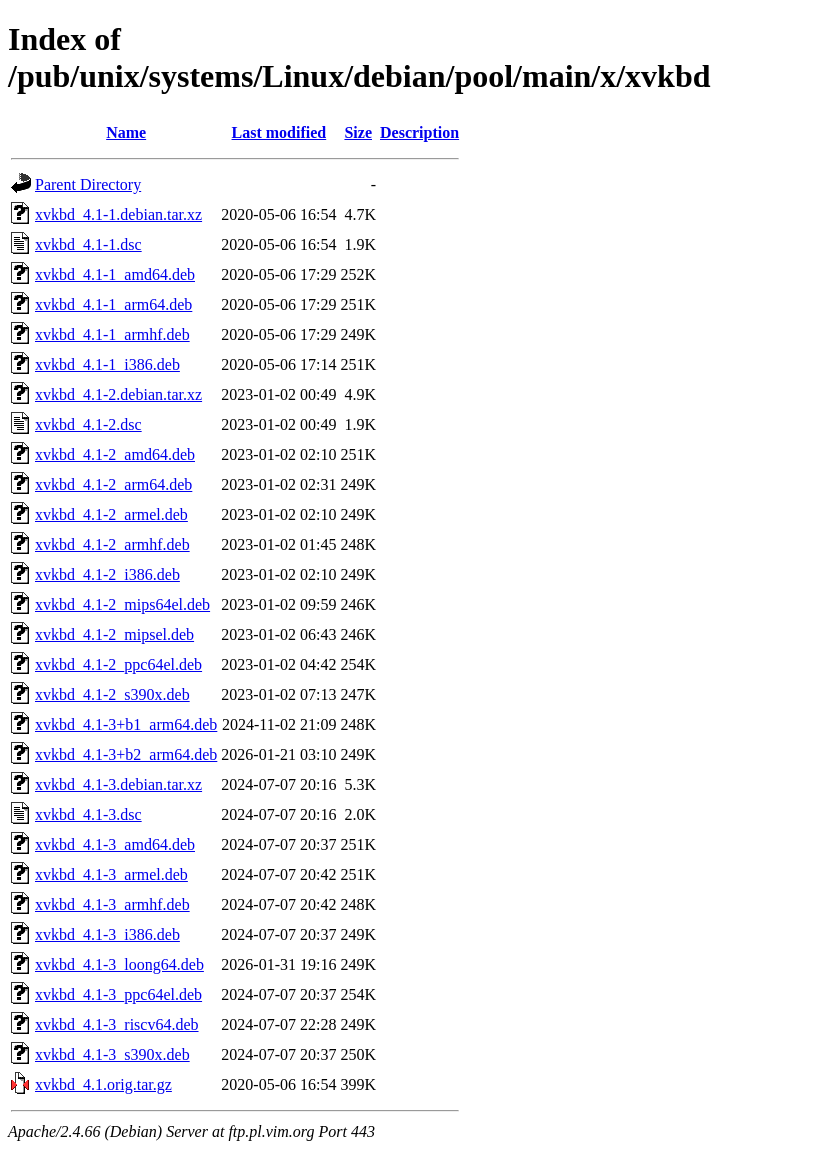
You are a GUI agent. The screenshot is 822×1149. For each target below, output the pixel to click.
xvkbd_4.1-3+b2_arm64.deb (126, 754)
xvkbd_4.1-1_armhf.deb (112, 334)
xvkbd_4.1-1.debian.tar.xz (118, 214)
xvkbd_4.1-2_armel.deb (111, 514)
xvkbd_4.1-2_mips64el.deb (122, 604)
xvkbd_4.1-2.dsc (88, 424)
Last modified (279, 132)
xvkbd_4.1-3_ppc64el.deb (118, 994)
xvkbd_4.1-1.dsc (88, 244)
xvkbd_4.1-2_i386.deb (107, 574)
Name (126, 132)
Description (419, 132)
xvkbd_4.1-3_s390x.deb (112, 1054)
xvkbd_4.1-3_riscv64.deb (117, 1024)
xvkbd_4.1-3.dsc (88, 814)
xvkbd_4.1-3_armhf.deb (112, 904)
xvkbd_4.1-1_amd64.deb (115, 274)
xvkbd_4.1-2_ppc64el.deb (118, 664)
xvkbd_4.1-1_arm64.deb (113, 304)
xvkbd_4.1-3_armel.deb (111, 874)
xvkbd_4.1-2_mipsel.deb (114, 634)
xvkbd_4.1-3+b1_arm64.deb (126, 724)
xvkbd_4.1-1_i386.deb (107, 364)
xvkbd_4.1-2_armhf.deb (112, 544)
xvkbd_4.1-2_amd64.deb (115, 454)
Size (358, 132)
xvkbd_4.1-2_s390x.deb (112, 694)
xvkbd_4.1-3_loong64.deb (119, 964)
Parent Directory (88, 184)
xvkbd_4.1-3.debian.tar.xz (118, 784)
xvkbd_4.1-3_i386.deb (107, 934)
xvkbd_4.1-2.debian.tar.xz (118, 394)
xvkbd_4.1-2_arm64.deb (113, 484)
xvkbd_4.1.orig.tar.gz (103, 1084)
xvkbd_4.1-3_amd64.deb (115, 844)
